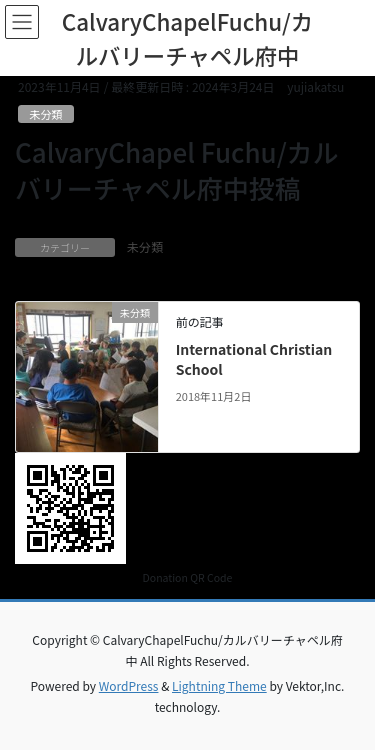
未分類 (46, 114)
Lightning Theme (219, 685)
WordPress (129, 685)
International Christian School (254, 359)
